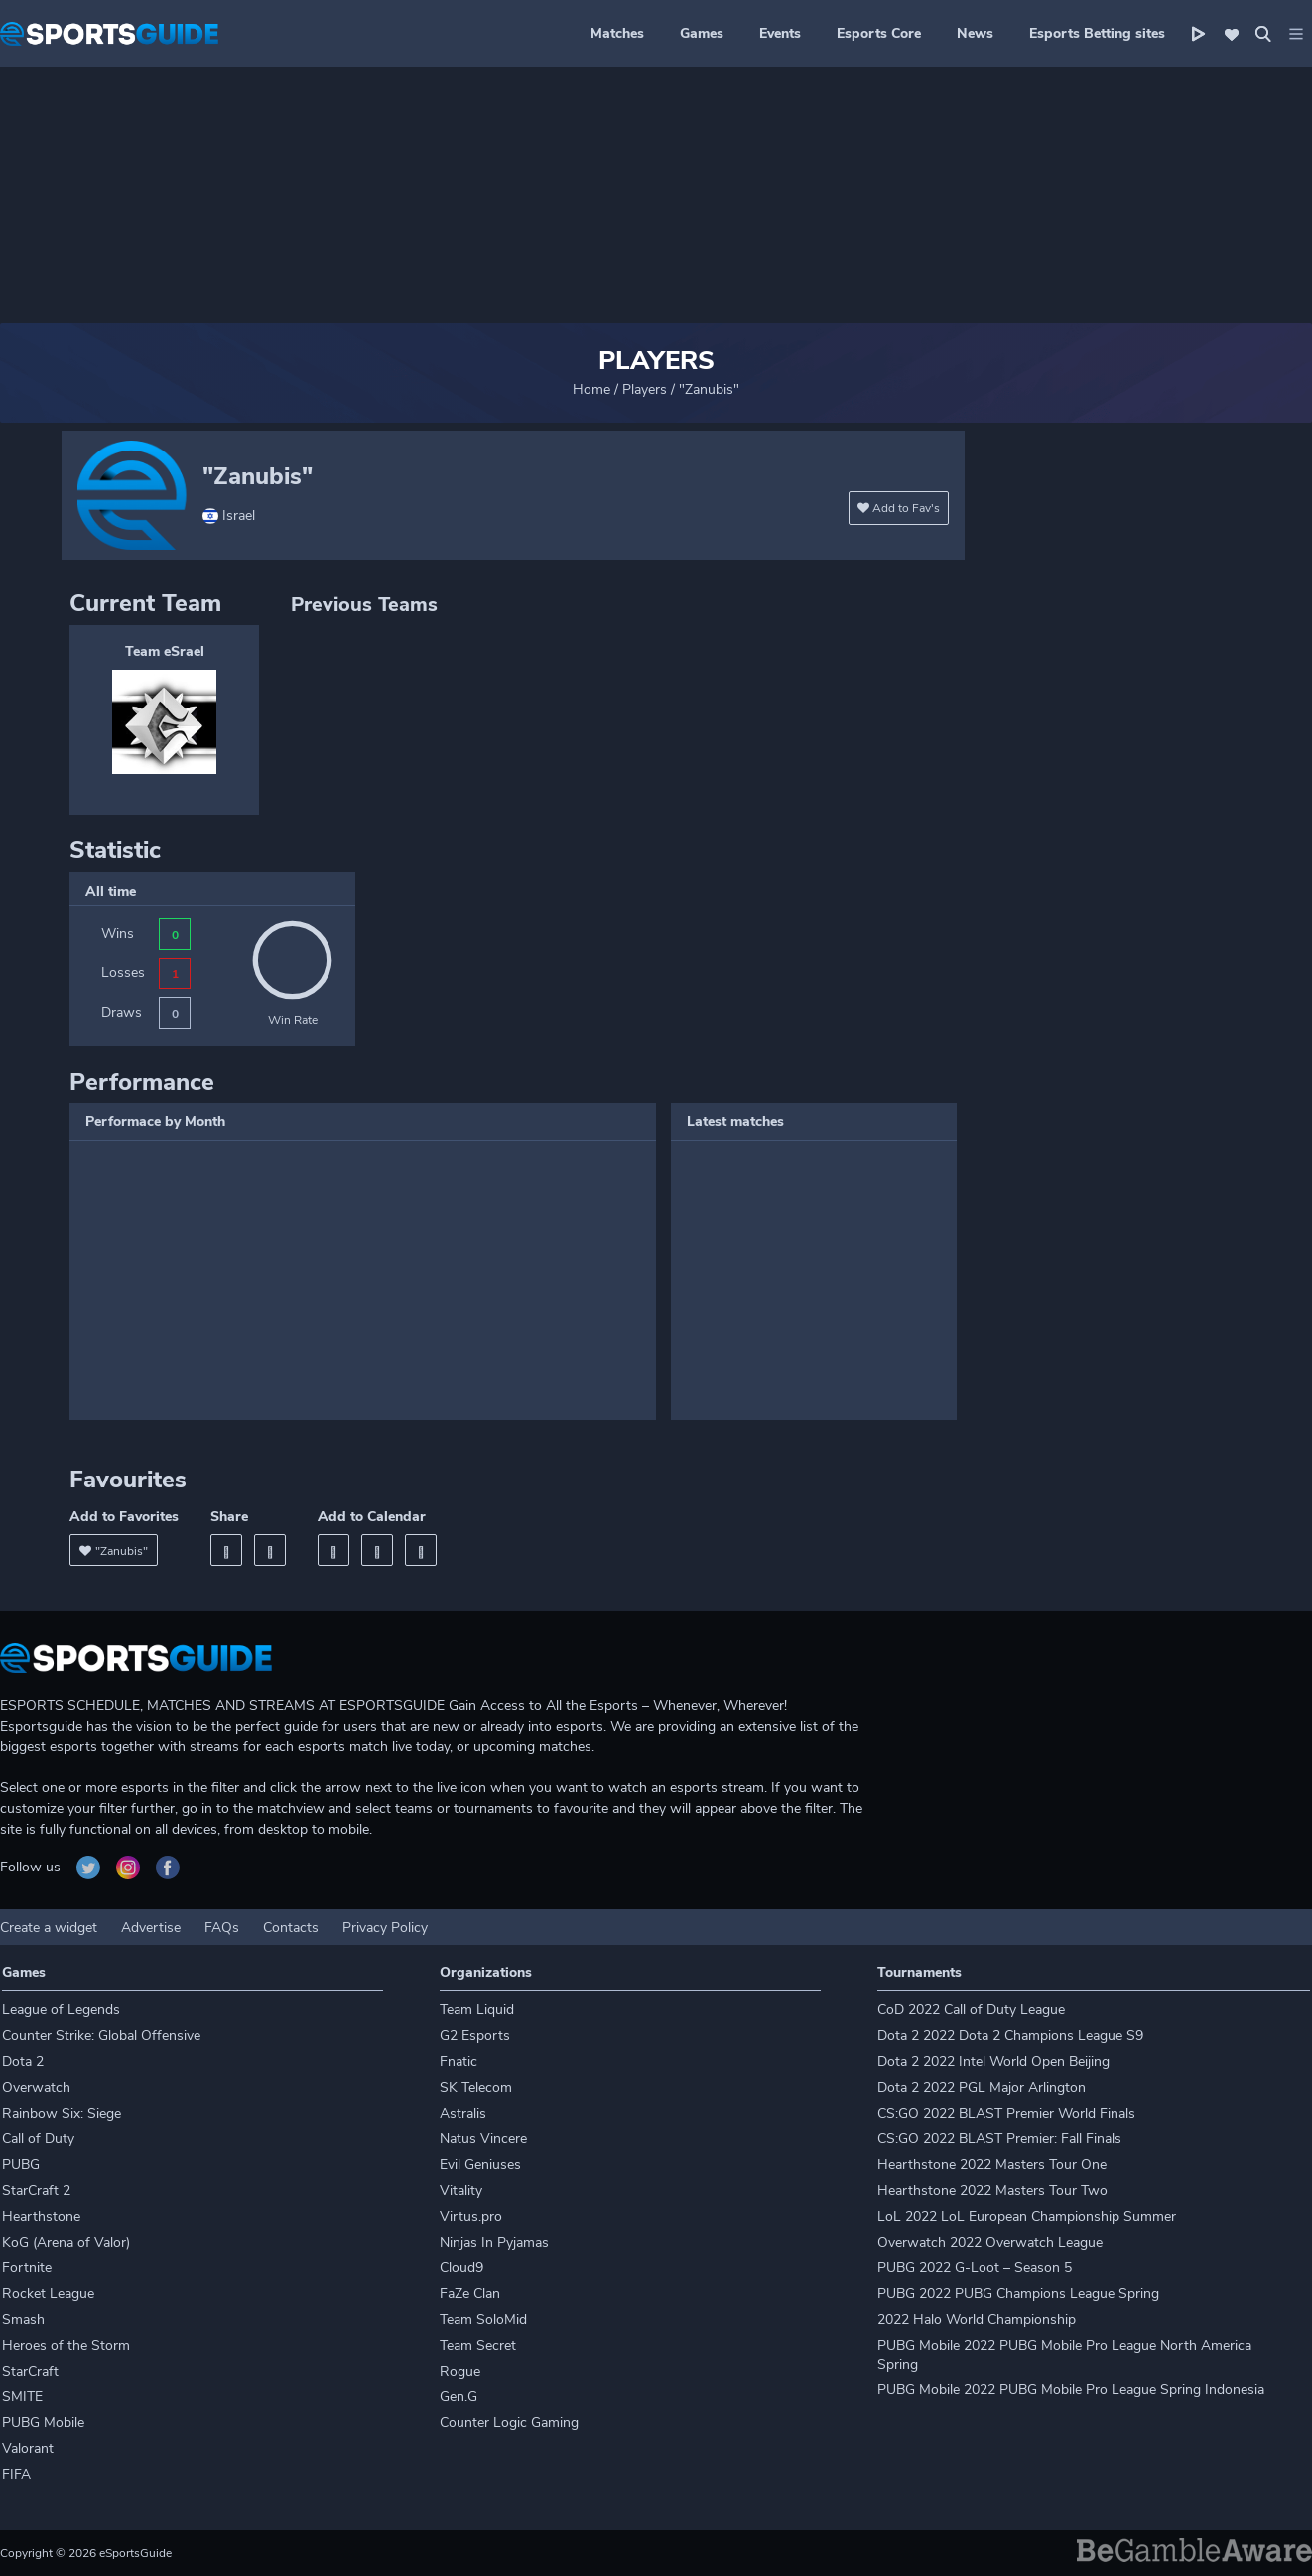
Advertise (151, 1927)
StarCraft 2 (36, 2190)
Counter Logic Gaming (509, 2422)
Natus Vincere (483, 2138)
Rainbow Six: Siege (61, 2113)
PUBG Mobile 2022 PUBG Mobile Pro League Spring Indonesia (1070, 2390)
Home (591, 389)
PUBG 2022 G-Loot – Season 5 (974, 2267)
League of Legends (61, 2009)
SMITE (22, 2396)
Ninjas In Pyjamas (494, 2242)
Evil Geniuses (480, 2164)
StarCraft (30, 2371)
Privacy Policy (385, 1927)
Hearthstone (41, 2216)
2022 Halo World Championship (976, 2319)
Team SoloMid (483, 2319)
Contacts (291, 1927)
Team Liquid (477, 2009)
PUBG (21, 2164)
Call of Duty (38, 2138)
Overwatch (36, 2087)
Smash (23, 2319)
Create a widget (48, 1927)
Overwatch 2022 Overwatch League (990, 2242)
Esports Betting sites (1097, 33)
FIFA (16, 2474)
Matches (617, 33)
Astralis (463, 2113)
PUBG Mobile (43, 2422)
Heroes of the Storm (66, 2345)
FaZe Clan (470, 2293)
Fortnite (27, 2267)
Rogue (460, 2371)
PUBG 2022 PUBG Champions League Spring (1018, 2293)
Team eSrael (164, 651)
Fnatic (458, 2061)
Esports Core (879, 33)
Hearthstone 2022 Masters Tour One (992, 2164)
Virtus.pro (471, 2216)
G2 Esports (475, 2035)
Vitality (461, 2190)
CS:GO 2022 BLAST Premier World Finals (1006, 2113)
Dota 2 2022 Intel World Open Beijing (993, 2061)
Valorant (28, 2448)
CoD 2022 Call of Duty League (971, 2009)
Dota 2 (23, 2061)
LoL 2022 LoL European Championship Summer (1026, 2216)
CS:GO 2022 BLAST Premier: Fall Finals (999, 2138)
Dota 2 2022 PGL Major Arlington (981, 2087)
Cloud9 (461, 2267)
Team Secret (478, 2345)
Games (701, 33)
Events (780, 33)
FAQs (221, 1927)
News (975, 33)
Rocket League (48, 2293)
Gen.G (458, 2396)
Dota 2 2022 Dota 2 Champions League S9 (1010, 2035)
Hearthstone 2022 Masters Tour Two (992, 2190)
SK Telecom (476, 2087)
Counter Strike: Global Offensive (101, 2035)
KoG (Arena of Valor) (66, 2242)
